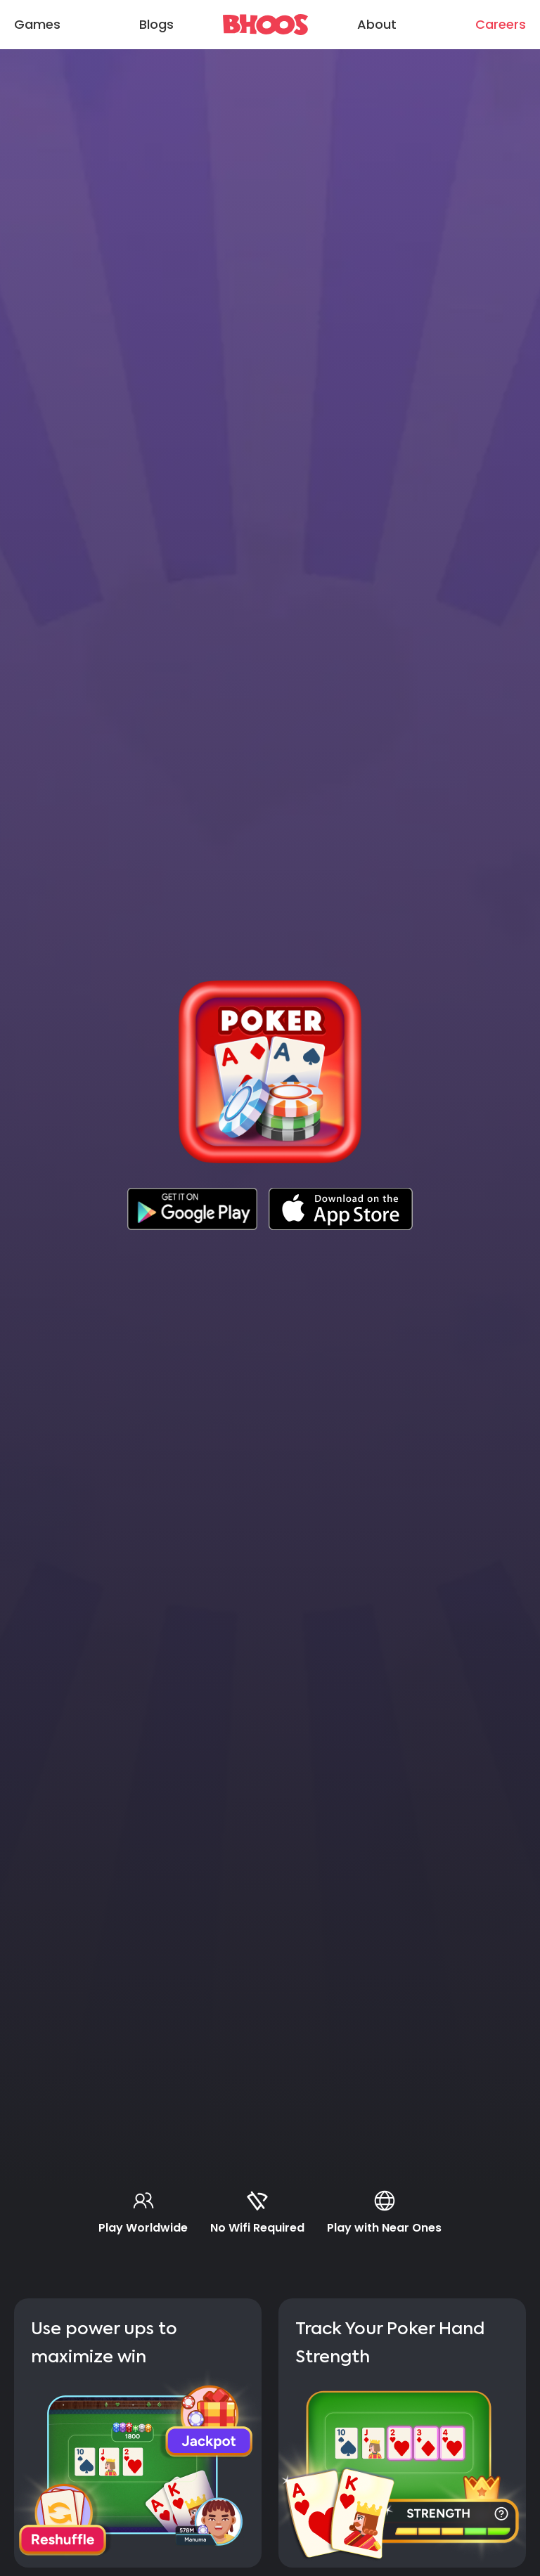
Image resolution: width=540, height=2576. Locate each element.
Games (37, 24)
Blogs (156, 24)
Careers (500, 24)
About (377, 24)
